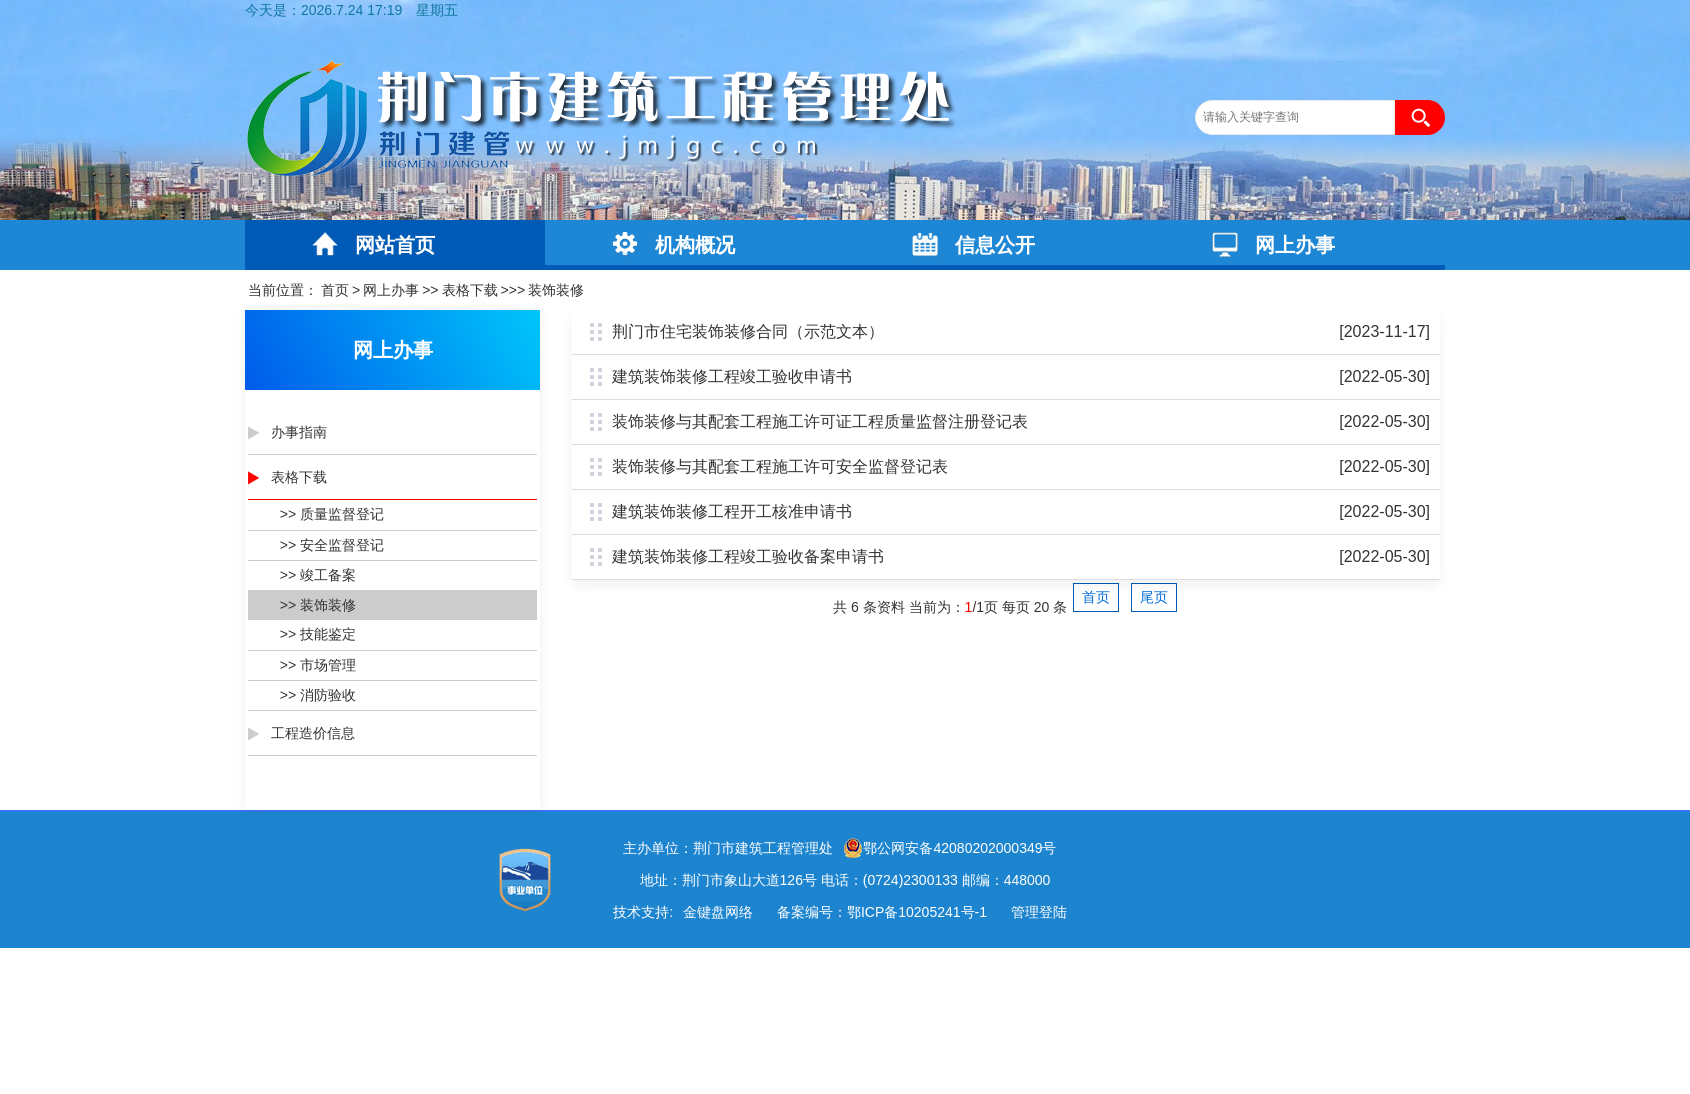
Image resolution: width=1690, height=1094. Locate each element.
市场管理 (328, 665)
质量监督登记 (342, 514)
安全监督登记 (342, 545)
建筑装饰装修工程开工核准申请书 (732, 511)
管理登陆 (1039, 912)
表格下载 (470, 290)
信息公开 (995, 245)
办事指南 (299, 432)
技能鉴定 (328, 634)
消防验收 (328, 695)
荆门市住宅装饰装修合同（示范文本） (748, 331)
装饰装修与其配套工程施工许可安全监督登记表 (780, 466)
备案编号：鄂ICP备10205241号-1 (882, 912)
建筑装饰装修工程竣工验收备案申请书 (748, 556)
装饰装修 (556, 290)
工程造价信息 (313, 733)
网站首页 (395, 245)
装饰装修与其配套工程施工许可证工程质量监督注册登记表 (820, 421)
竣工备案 (328, 575)
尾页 (1154, 597)
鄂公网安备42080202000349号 (949, 848)
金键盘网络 (718, 912)
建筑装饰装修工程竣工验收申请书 (732, 376)
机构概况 (695, 245)
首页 (335, 290)
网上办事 (1295, 245)
